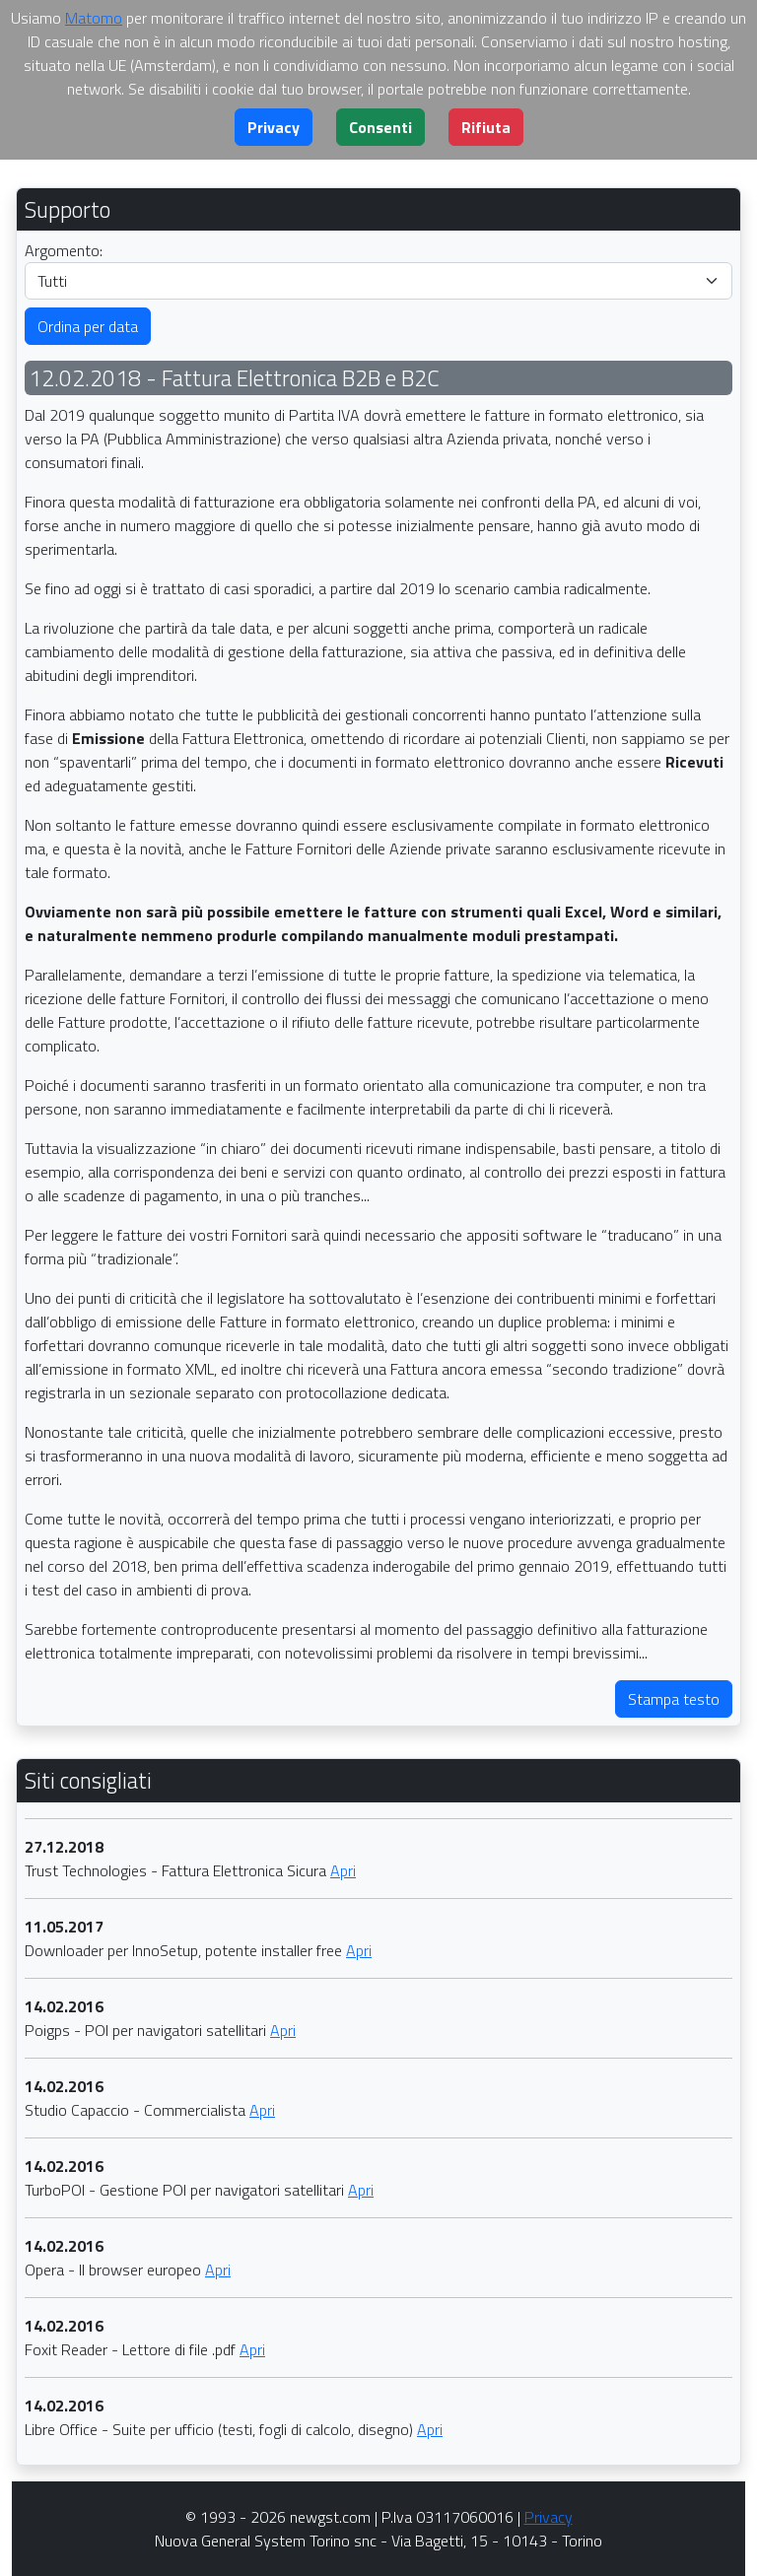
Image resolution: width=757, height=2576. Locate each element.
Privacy (548, 2517)
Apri (343, 1870)
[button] (273, 127)
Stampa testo (674, 1699)
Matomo (93, 18)
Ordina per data (87, 326)
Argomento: (64, 250)
